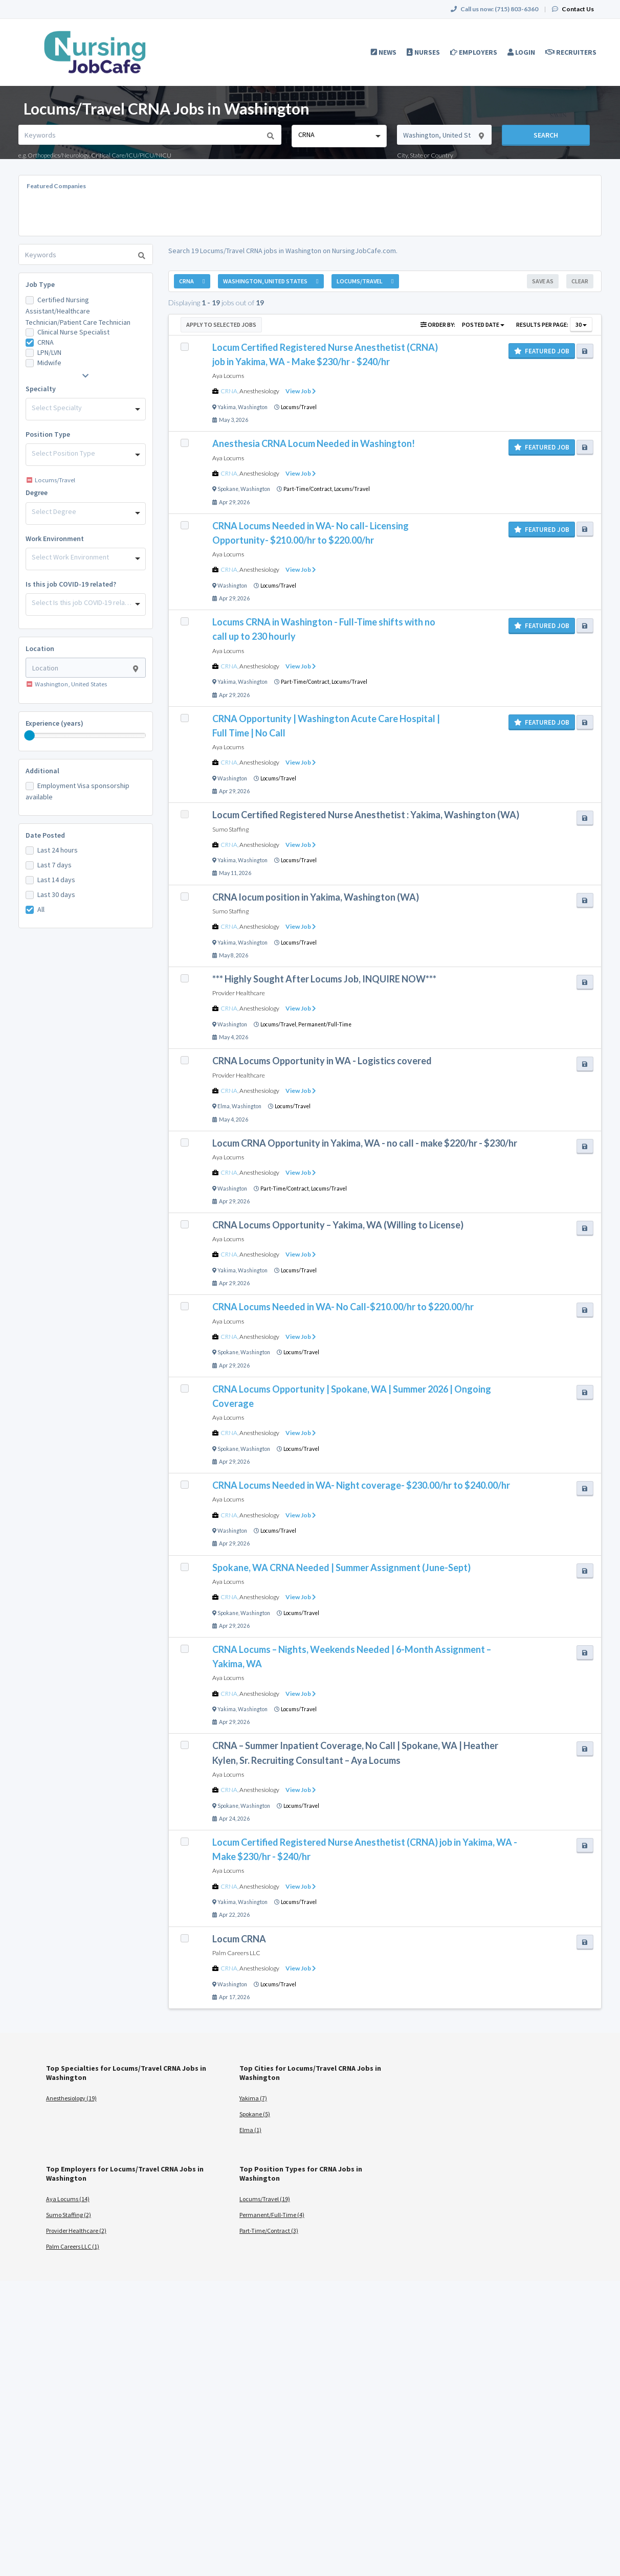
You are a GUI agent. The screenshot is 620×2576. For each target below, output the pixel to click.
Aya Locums (228, 375)
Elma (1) (250, 2130)
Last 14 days (56, 879)
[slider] (30, 735)
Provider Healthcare (238, 993)
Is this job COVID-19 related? (71, 584)
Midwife (49, 362)
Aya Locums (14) (68, 2199)
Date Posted (45, 835)
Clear (579, 281)
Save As (542, 281)
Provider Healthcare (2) (76, 2230)
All (41, 909)
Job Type (40, 284)
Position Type (48, 434)
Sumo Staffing (230, 829)
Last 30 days (56, 894)
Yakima (226, 407)
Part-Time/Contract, (308, 489)
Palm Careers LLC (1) (72, 2246)
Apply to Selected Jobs (221, 324)
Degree (37, 492)
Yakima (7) (253, 2098)
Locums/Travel (299, 407)
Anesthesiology (259, 391)
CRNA (45, 342)
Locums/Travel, (279, 1024)
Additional (42, 770)
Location (40, 648)
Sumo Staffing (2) (68, 2215)
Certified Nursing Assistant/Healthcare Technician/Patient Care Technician (78, 311)
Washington (253, 407)
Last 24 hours (57, 850)
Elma (223, 1106)
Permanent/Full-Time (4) (271, 2215)
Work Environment (55, 538)
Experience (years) (54, 723)
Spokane (227, 489)
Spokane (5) (254, 2114)
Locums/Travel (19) (264, 2199)
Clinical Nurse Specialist (73, 332)
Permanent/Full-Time (324, 1024)
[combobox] (339, 136)
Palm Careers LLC (236, 1953)
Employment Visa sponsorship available (77, 791)
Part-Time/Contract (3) (268, 2230)
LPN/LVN (49, 352)
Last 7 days (54, 864)
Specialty (41, 388)
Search (546, 135)
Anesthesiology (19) (71, 2098)
